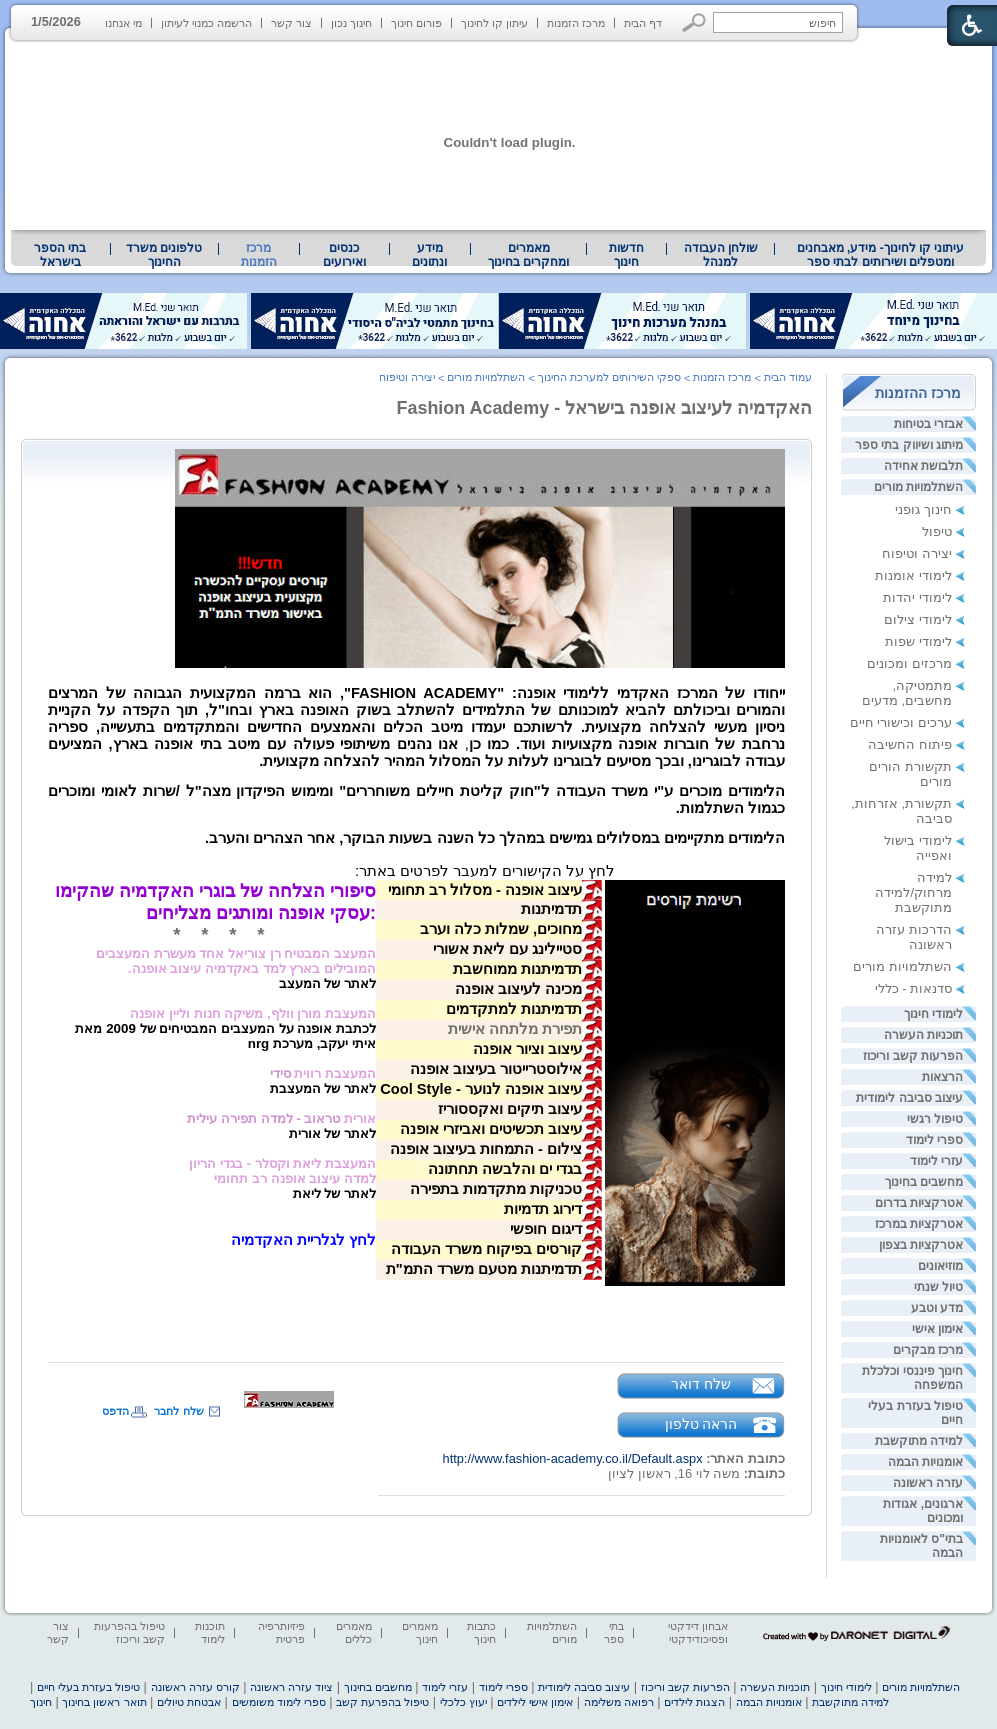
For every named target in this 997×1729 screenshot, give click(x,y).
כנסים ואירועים (344, 255)
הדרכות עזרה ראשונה (914, 937)
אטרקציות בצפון (921, 1245)
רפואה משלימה (619, 1702)
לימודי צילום (918, 619)
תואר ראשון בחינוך (104, 1702)
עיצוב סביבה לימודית (909, 1098)
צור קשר (291, 23)
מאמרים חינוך (420, 1632)
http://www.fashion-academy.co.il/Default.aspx (573, 1458)
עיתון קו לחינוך (494, 23)
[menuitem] (880, 255)
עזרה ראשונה (928, 1483)
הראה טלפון (701, 1424)
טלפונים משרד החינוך (164, 255)
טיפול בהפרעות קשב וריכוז (129, 1632)
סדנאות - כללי (913, 988)
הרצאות (942, 1077)
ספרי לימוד (934, 1140)
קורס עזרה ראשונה (195, 1687)
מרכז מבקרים (928, 1350)
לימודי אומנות (913, 575)
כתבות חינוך (481, 1632)
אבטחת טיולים (189, 1702)
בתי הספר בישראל (60, 255)
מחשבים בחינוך (924, 1182)
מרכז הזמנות (576, 23)
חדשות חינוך (626, 255)
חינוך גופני (923, 509)
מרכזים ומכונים (909, 663)
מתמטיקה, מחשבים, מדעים (907, 693)
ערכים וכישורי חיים (901, 722)
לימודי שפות (918, 641)
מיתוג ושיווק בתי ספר (909, 445)
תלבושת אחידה (923, 466)
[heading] (570, 872)
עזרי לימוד (936, 1161)
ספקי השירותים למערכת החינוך (609, 377)
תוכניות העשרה (923, 1035)
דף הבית (643, 23)
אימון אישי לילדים (535, 1702)
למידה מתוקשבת (919, 1441)
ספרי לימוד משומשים (279, 1702)
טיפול (937, 531)
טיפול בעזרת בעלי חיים (88, 1687)
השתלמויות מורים (918, 487)
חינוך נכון (351, 23)
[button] (694, 22)
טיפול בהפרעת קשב (382, 1702)
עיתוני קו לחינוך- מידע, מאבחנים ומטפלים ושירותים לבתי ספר (881, 255)
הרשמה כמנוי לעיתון (206, 23)
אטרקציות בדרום (919, 1203)
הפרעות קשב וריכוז (913, 1056)
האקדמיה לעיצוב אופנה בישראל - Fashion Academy (604, 408)
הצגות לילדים (694, 1702)
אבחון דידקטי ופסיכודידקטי (698, 1632)
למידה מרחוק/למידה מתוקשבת (913, 892)
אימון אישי (937, 1329)
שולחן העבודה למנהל (721, 255)
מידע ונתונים (429, 255)
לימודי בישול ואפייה (918, 848)
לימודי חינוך (933, 1014)
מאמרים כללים (354, 1632)
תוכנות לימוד (210, 1632)
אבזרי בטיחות (928, 424)
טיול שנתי (938, 1287)
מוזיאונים (940, 1266)
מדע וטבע (937, 1308)
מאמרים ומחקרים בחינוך (528, 255)
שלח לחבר (178, 1411)
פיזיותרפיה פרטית (281, 1632)
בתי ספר (614, 1632)
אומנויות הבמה (925, 1462)
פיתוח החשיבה (910, 744)
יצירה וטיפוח (917, 553)
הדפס (115, 1411)
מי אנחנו (123, 23)
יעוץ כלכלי (463, 1702)
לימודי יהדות (917, 597)
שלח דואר (701, 1384)
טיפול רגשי (935, 1119)
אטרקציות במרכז (919, 1224)
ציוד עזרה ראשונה (291, 1687)
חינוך (41, 1702)
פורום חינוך (416, 23)
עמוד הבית (788, 377)
